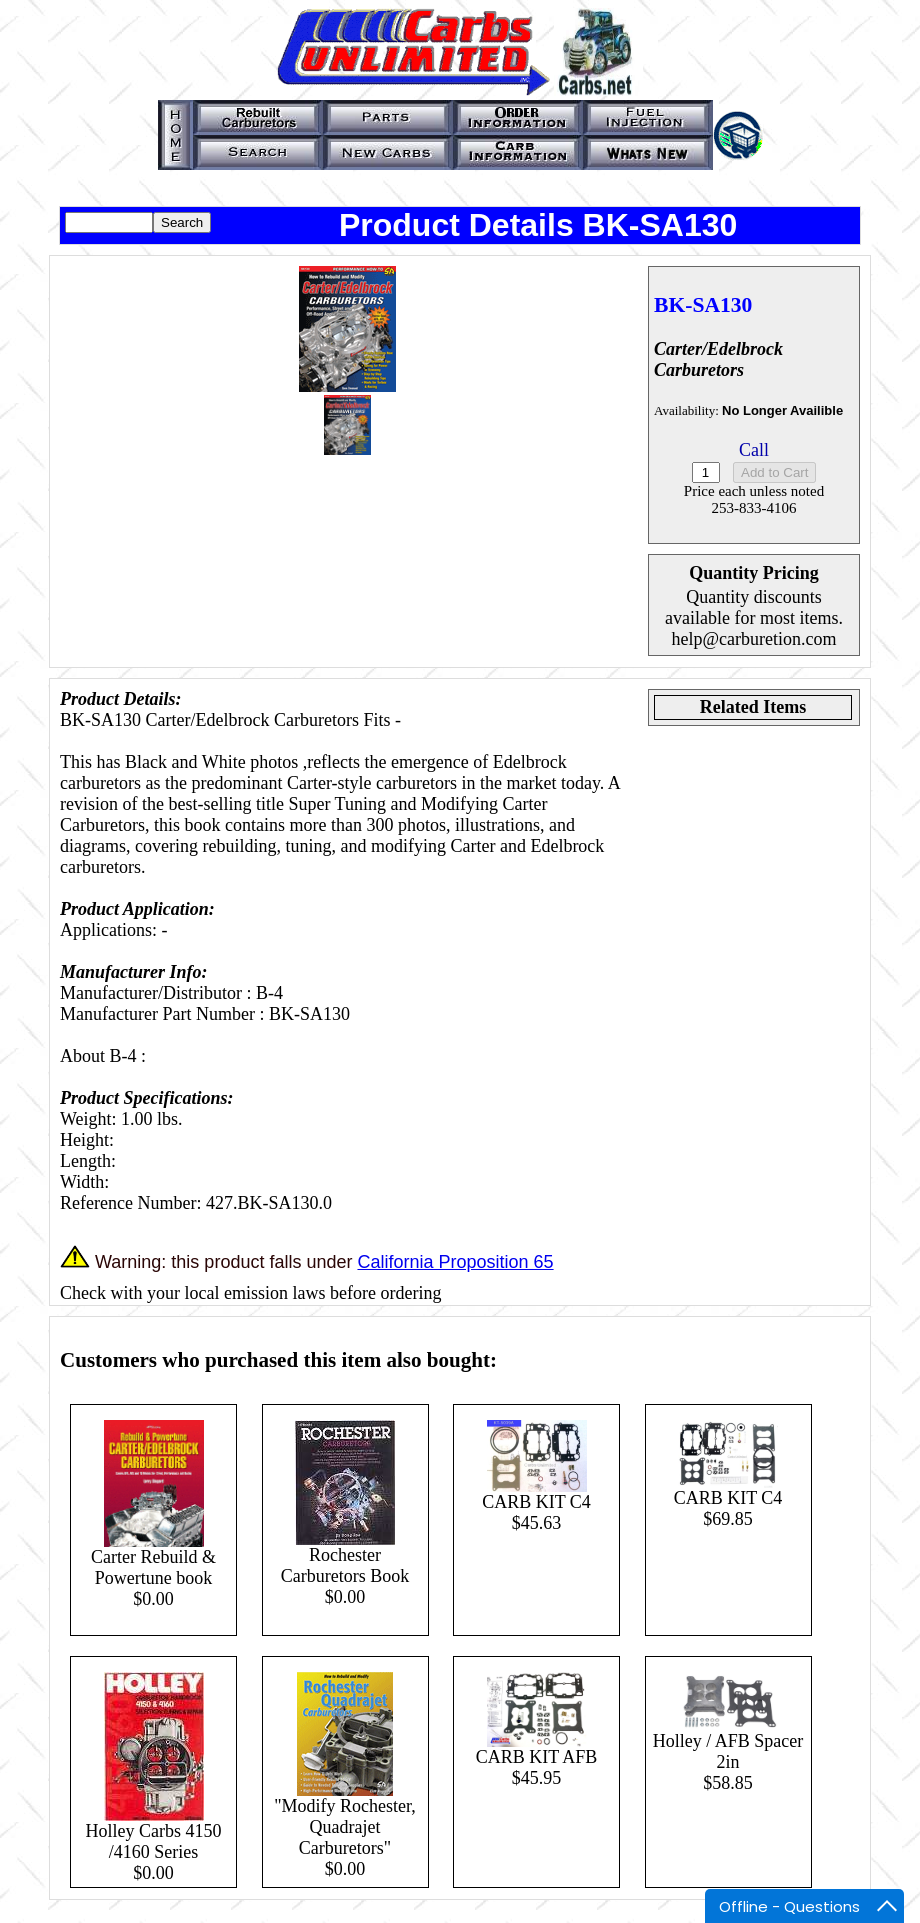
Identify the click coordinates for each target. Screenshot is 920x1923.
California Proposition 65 (455, 1262)
